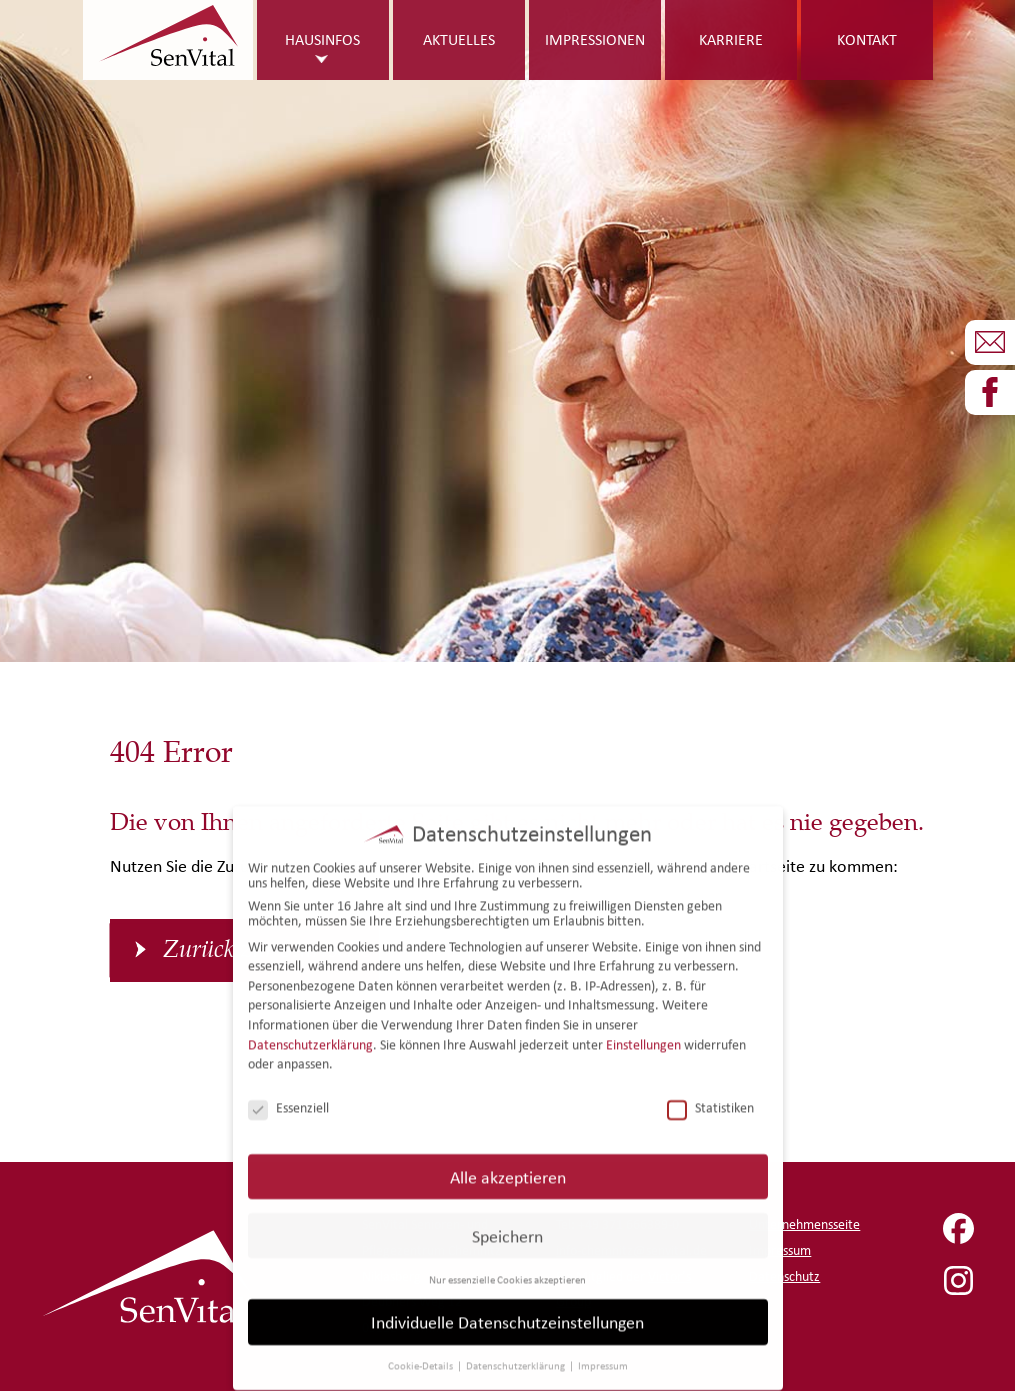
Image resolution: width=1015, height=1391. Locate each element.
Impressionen (595, 39)
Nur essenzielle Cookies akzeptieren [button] (507, 1265)
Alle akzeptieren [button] (508, 1162)
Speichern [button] (507, 1221)
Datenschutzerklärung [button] (516, 1352)
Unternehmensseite (804, 1224)
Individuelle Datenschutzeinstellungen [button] (507, 1308)
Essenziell (288, 1094)
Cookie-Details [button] (421, 1352)
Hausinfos (322, 39)
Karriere (731, 39)
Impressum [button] (603, 1352)
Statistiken (710, 1094)
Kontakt (867, 39)
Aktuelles (459, 39)
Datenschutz (784, 1276)
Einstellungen (643, 1030)
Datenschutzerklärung (310, 1030)
